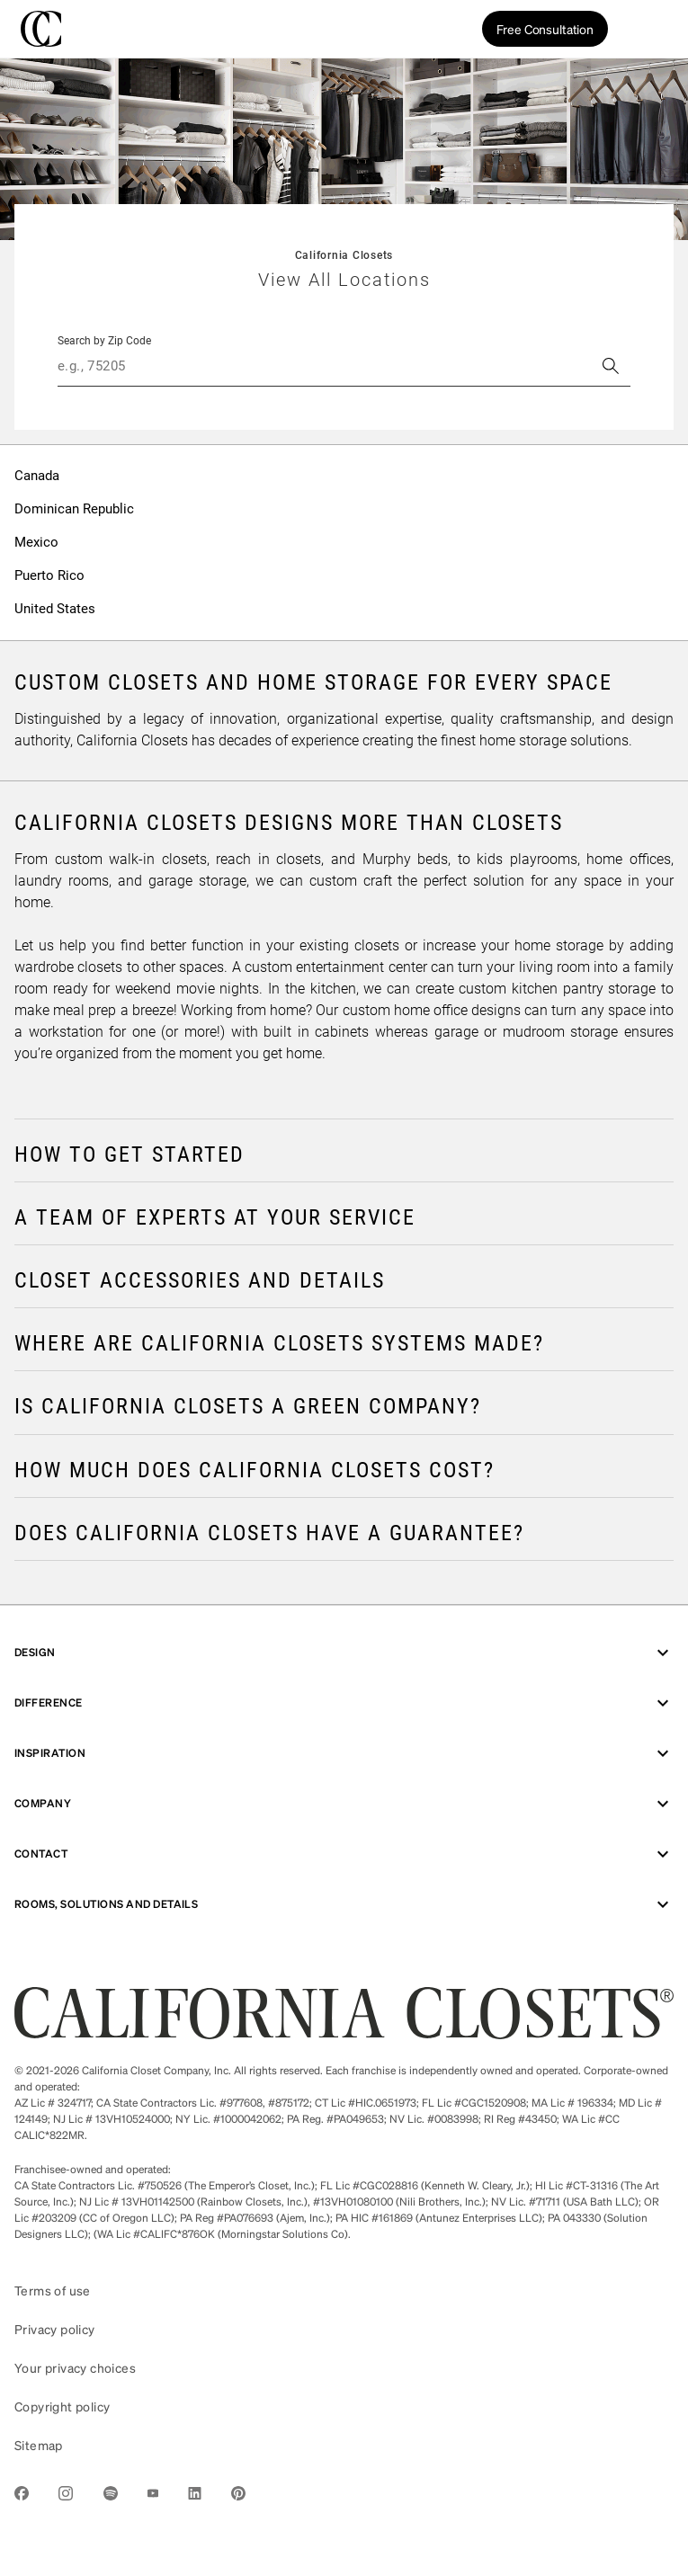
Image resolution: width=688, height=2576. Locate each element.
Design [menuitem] (344, 1652)
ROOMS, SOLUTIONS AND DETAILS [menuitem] (344, 1904)
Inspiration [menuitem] (344, 1753)
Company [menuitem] (344, 1803)
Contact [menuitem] (344, 1854)
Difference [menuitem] (344, 1703)
